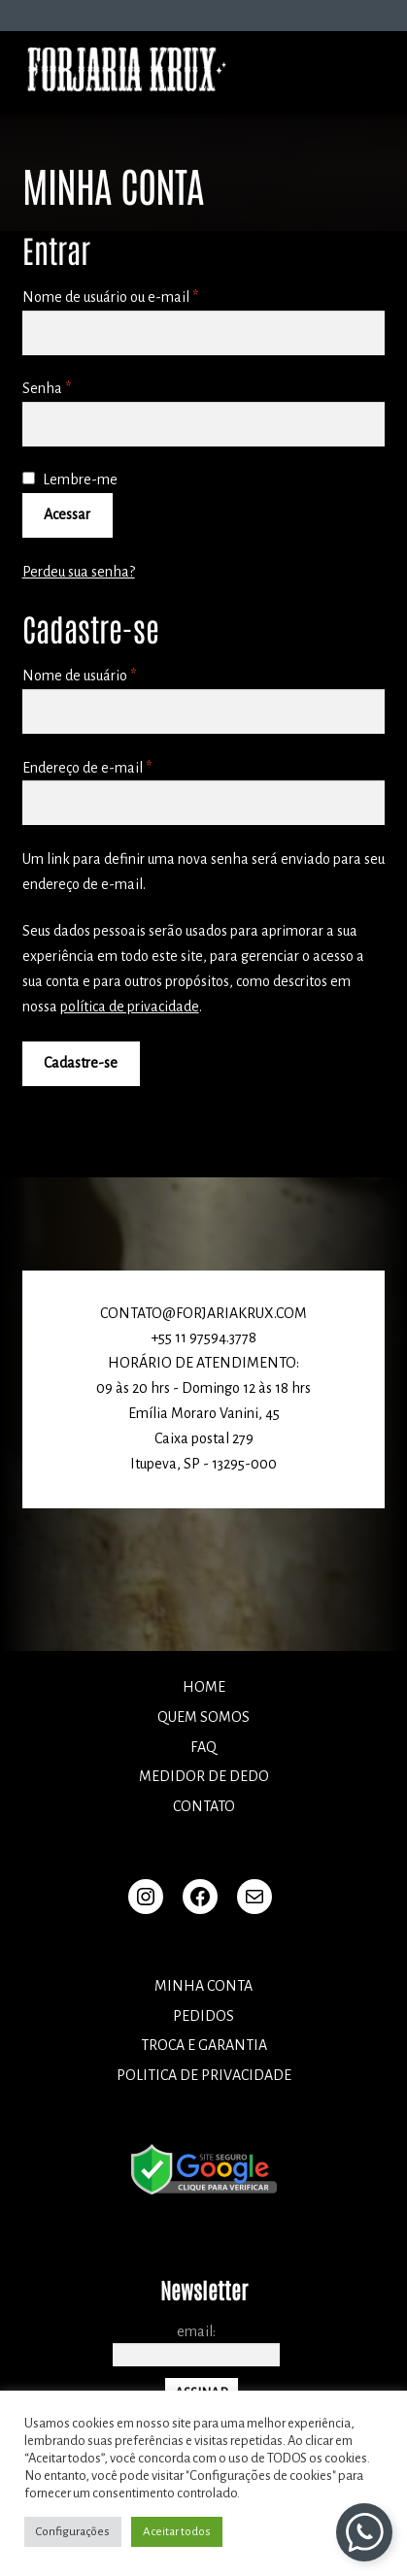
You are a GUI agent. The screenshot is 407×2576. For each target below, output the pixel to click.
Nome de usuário (115, 673)
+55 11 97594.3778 (203, 1337)
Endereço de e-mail (122, 766)
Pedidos (203, 2016)
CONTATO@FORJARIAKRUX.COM (203, 1313)
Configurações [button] (73, 2532)
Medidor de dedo (204, 1776)
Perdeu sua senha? (78, 571)
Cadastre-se (81, 1063)
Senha (82, 386)
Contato (204, 1806)
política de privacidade (129, 1006)
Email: (196, 2331)
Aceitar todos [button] (177, 2532)
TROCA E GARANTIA (204, 2045)
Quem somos (203, 1717)
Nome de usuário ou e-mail (146, 295)
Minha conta (203, 1986)
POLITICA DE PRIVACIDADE (204, 2075)
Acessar (67, 514)
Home (204, 1687)
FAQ (203, 1747)
